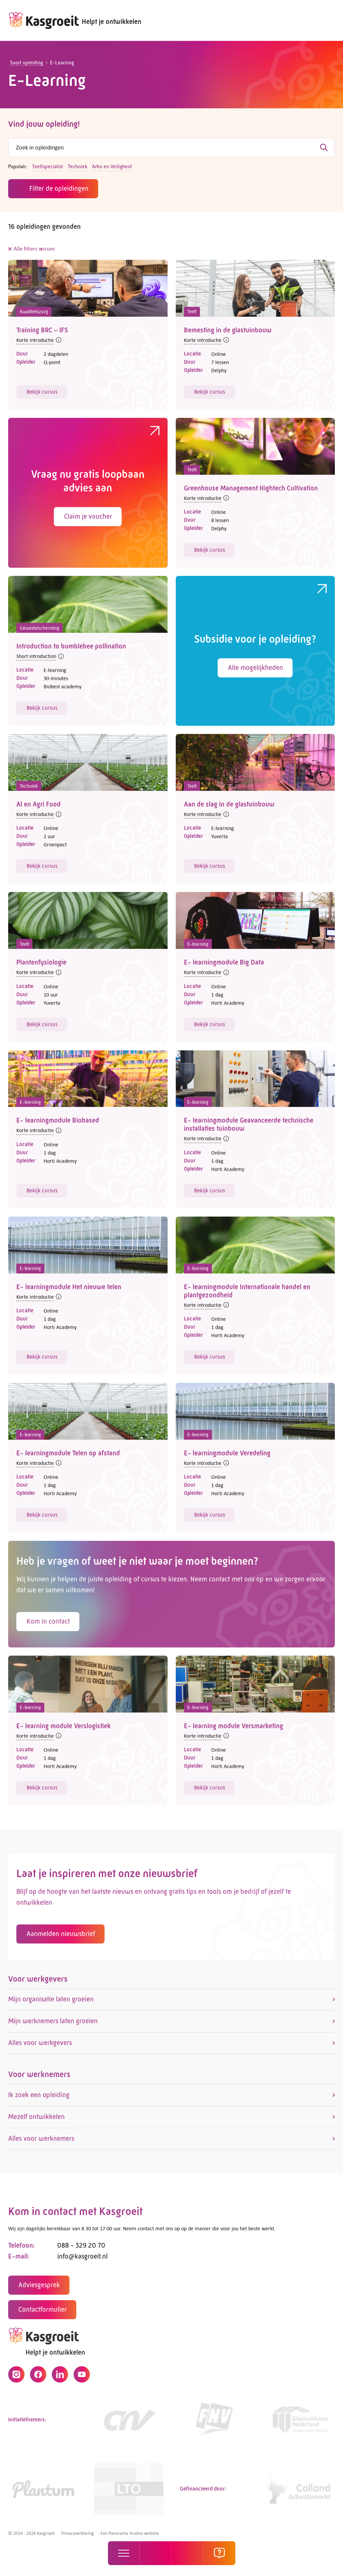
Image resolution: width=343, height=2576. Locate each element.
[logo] (43, 20)
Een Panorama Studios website (129, 2533)
